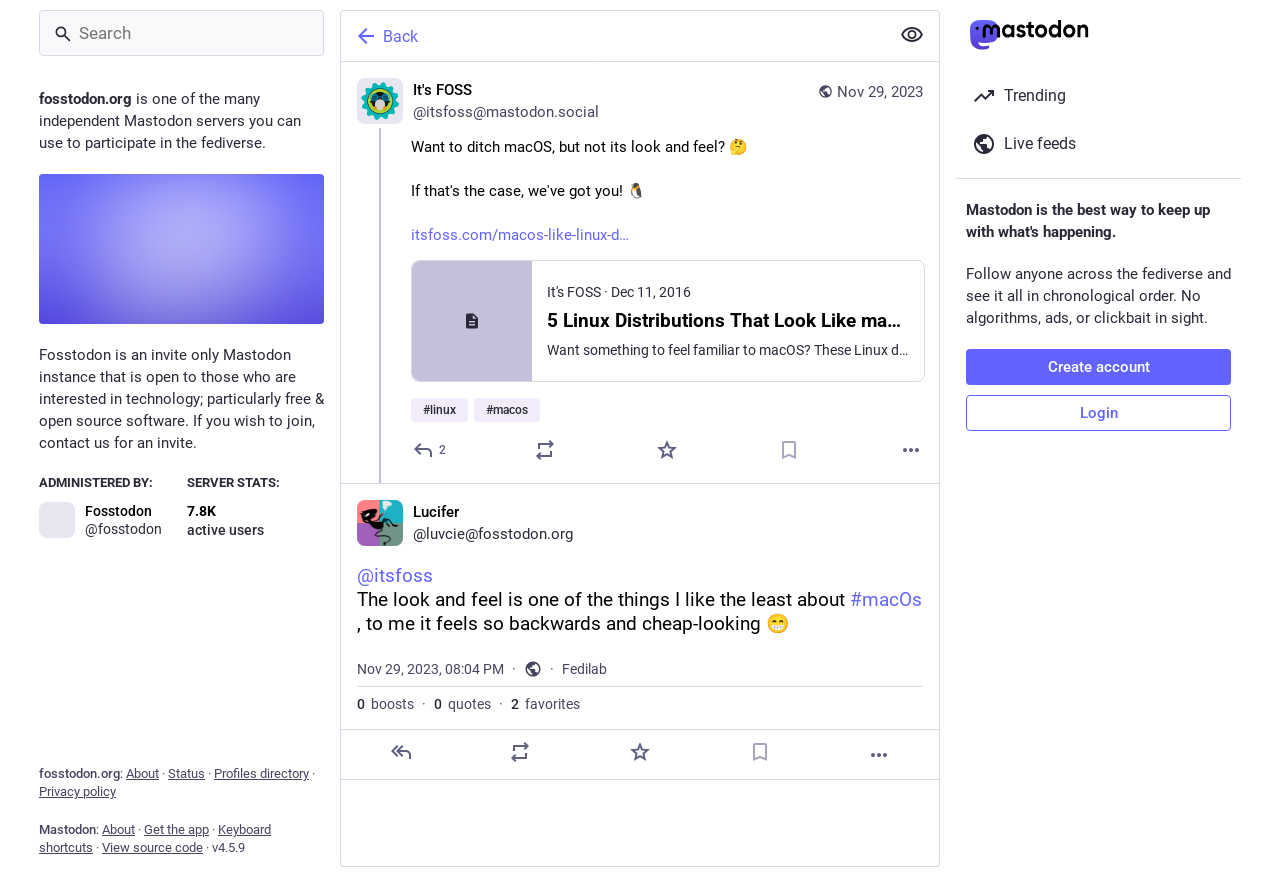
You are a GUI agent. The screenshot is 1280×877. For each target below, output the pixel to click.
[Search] (181, 33)
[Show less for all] (912, 35)
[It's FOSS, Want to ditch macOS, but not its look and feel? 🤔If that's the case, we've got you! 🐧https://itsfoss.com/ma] (640, 272)
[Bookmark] (789, 450)
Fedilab (584, 669)
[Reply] (430, 450)
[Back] (613, 36)
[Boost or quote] (545, 450)
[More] (911, 450)
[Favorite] (667, 450)
